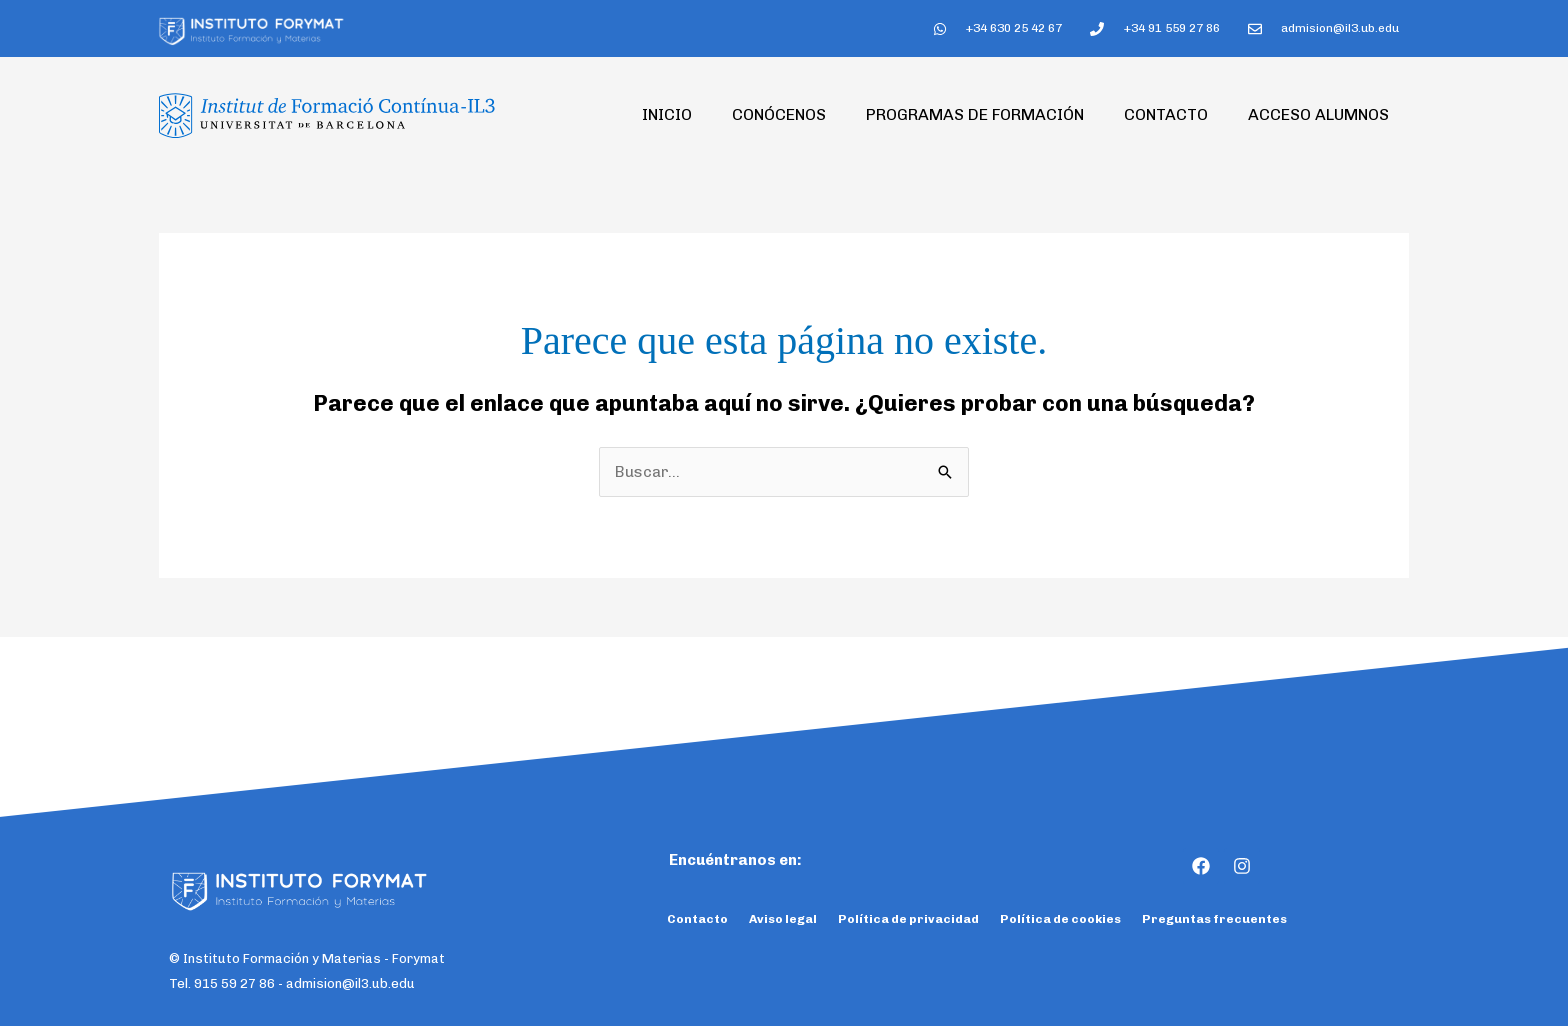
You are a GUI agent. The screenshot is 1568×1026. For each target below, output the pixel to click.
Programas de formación (975, 114)
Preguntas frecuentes (1214, 919)
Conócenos (779, 114)
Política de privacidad (908, 919)
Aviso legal (783, 919)
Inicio (667, 114)
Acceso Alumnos (1318, 114)
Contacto (1166, 114)
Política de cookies (1060, 919)
